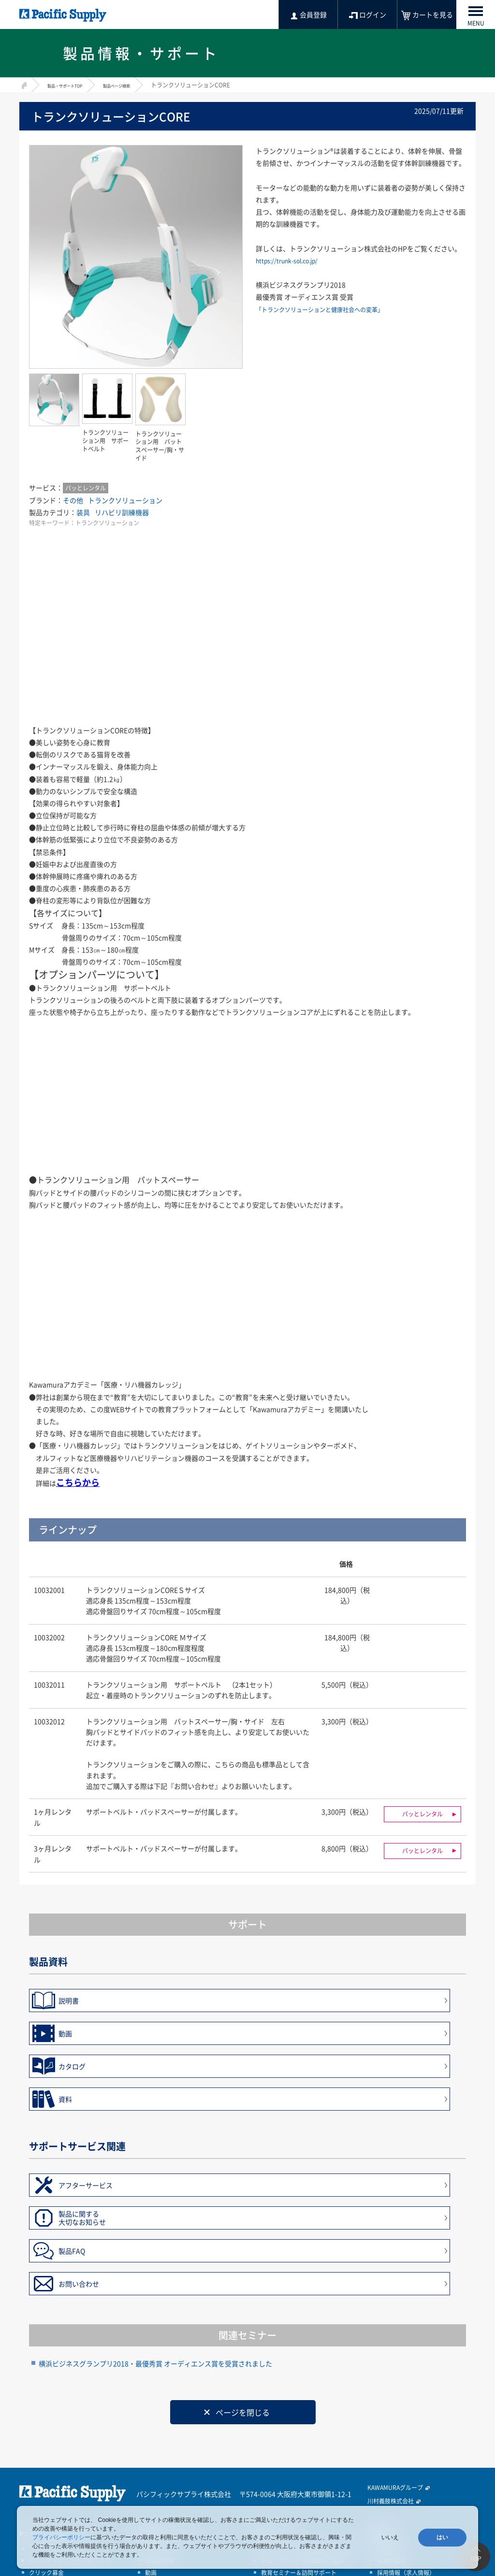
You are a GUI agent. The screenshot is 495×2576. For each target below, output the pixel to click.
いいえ (390, 2537)
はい (442, 2537)
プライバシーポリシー (61, 2537)
